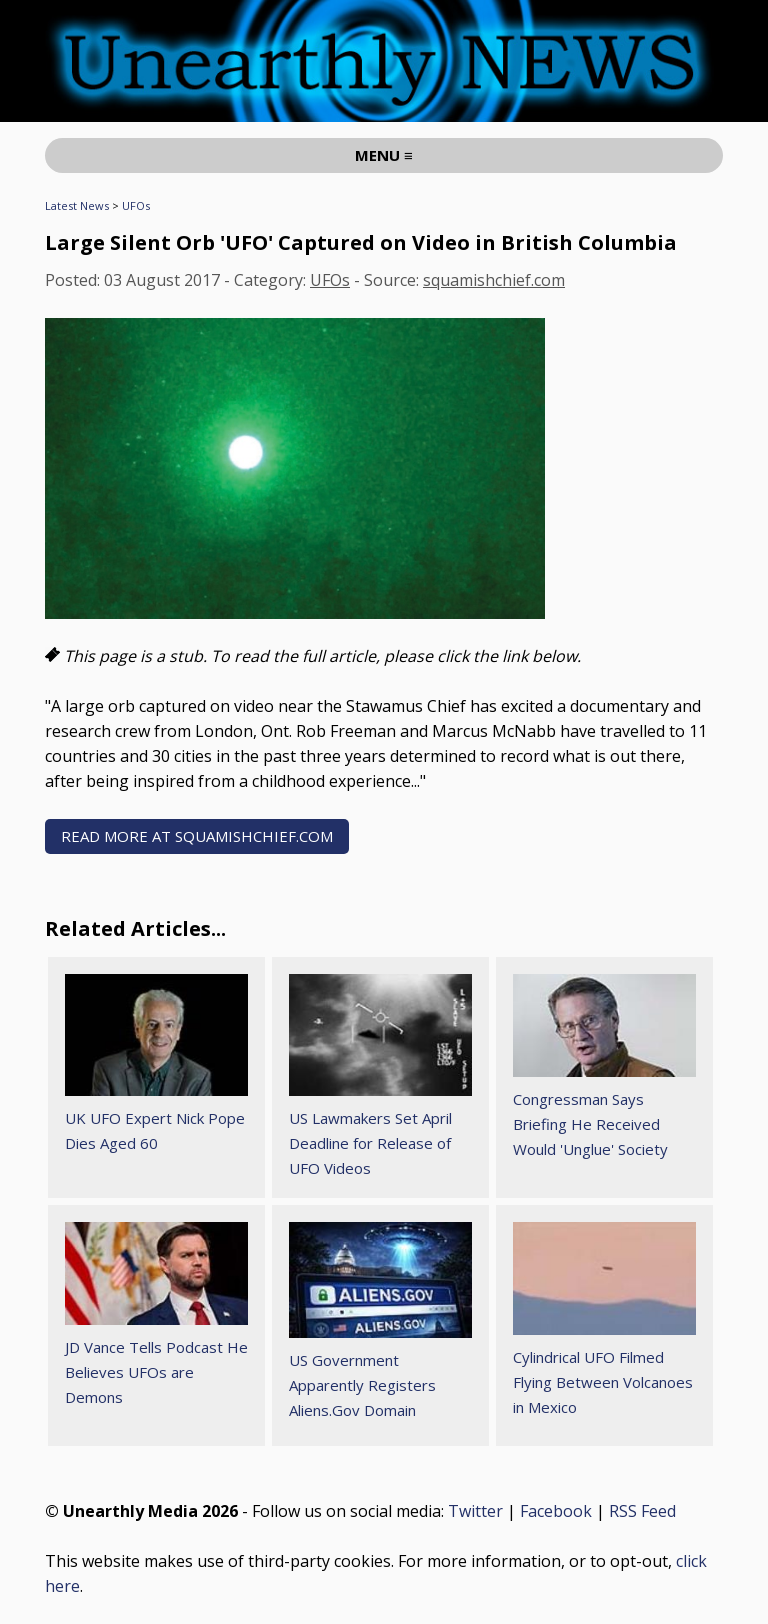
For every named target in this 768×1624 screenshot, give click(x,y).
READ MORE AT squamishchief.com (197, 836)
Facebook (556, 1511)
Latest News (77, 205)
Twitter (475, 1511)
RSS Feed (642, 1511)
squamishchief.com (494, 280)
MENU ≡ (384, 155)
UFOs (136, 205)
